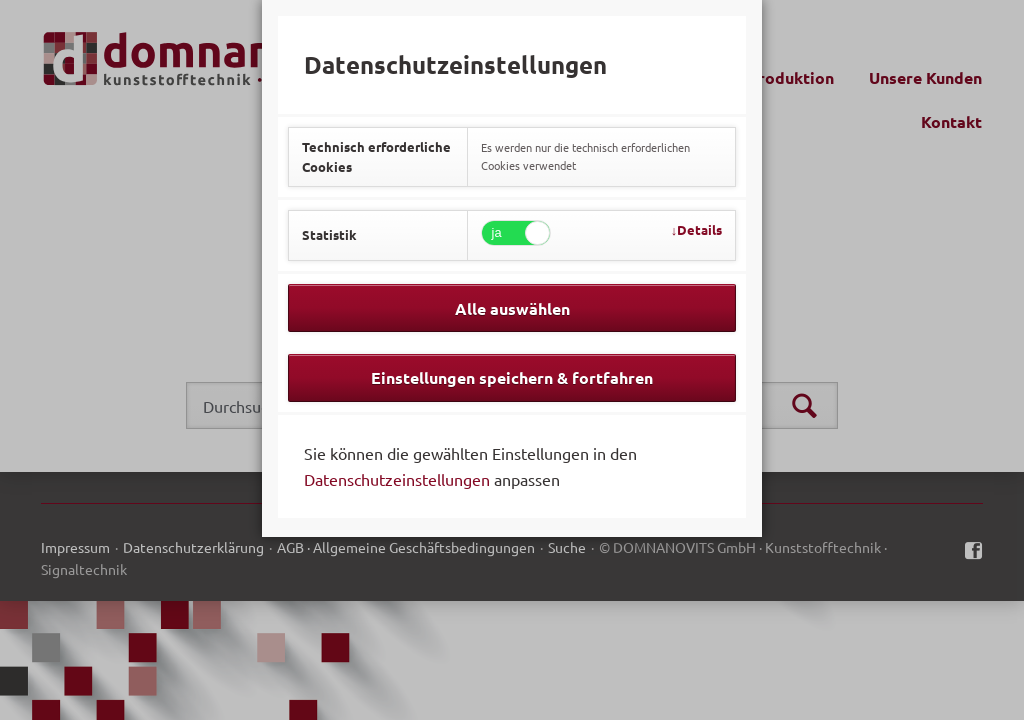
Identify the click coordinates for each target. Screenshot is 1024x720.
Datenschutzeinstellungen (397, 479)
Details (699, 229)
